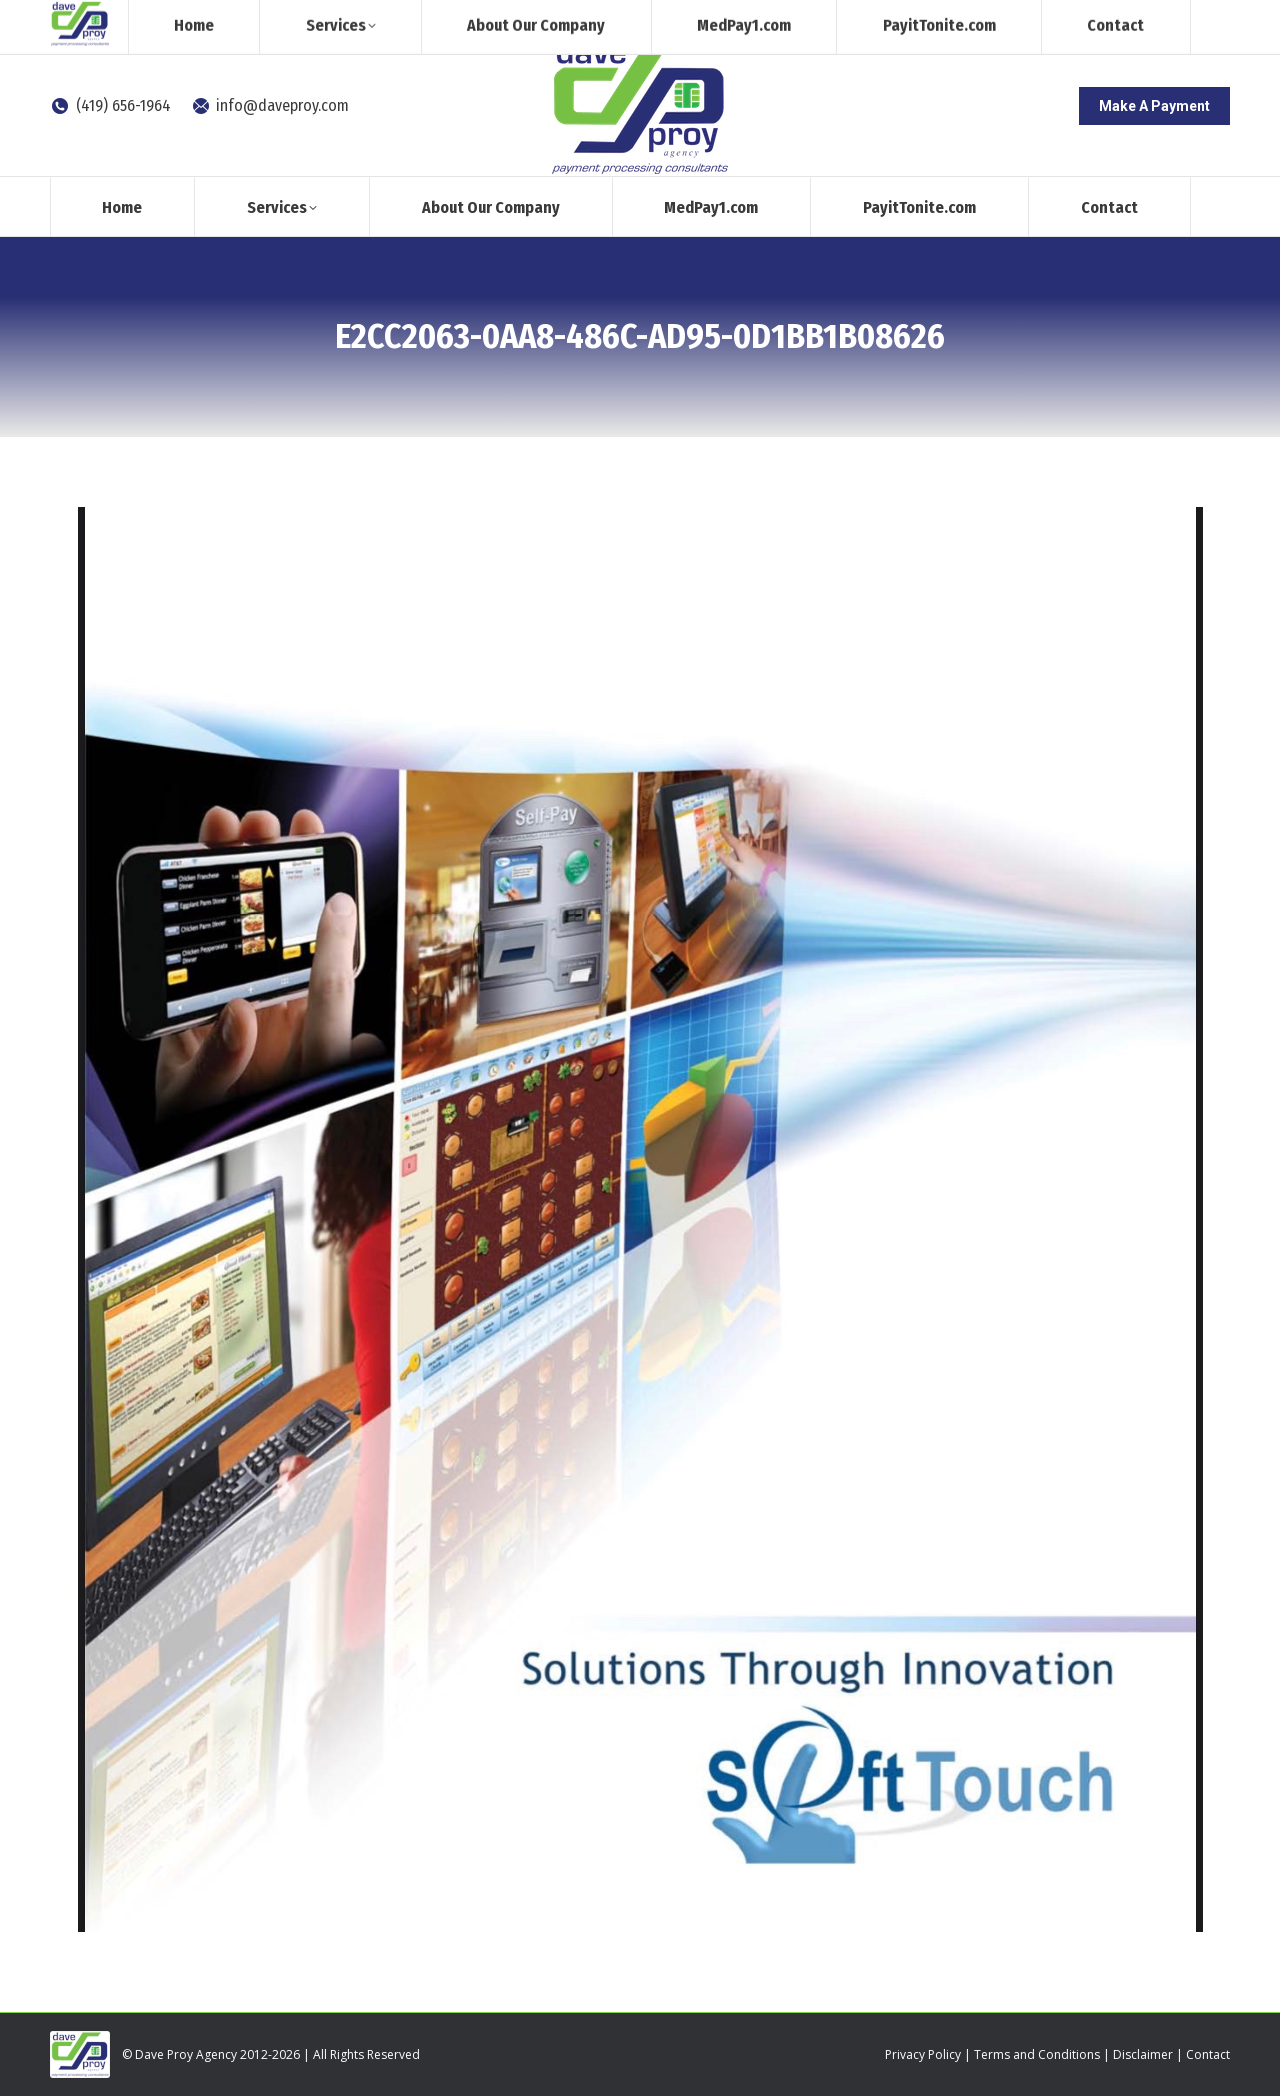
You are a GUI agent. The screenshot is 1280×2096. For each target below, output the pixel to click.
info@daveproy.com (270, 105)
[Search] (1065, 18)
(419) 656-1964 (110, 105)
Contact (1208, 2054)
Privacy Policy (923, 2054)
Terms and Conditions (1037, 2054)
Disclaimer (1143, 2054)
